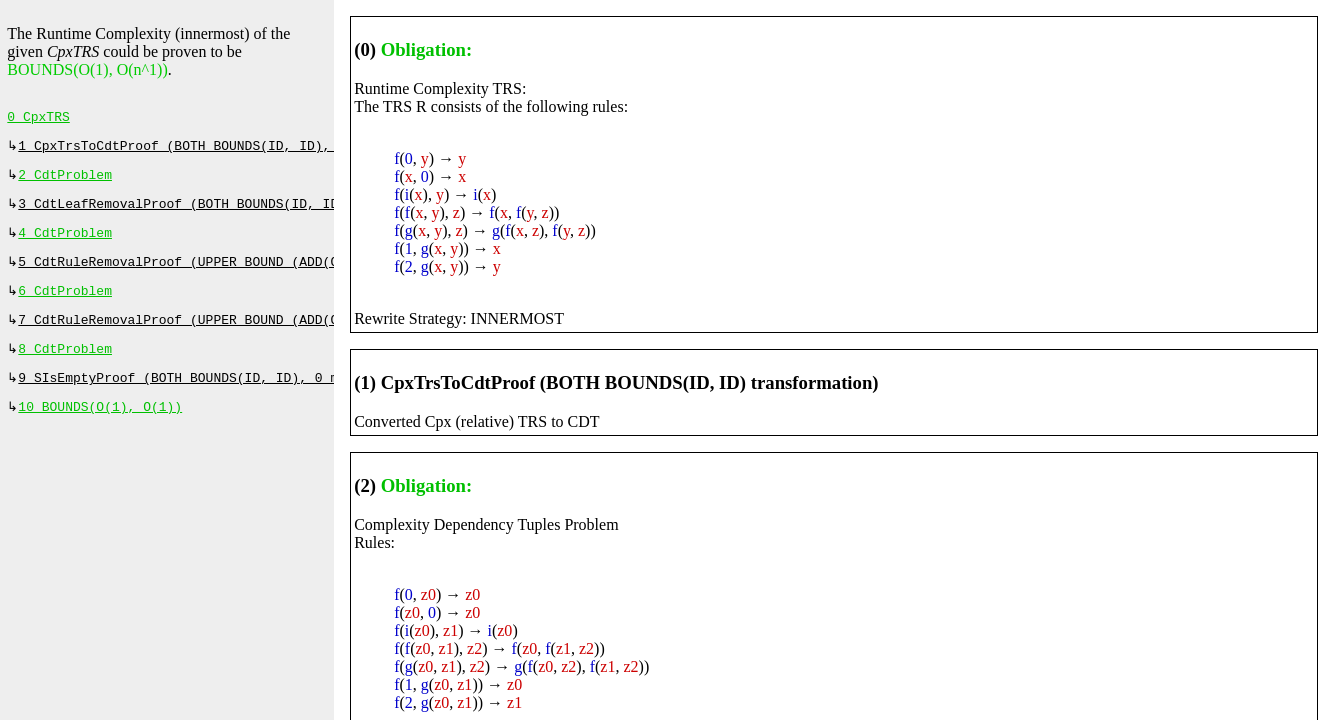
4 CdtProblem (65, 243)
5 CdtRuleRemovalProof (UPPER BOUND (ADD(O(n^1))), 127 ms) (240, 274)
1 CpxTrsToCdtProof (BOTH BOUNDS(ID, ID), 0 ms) (197, 150)
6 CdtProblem (65, 305)
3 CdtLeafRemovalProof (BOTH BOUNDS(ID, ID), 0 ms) (209, 212)
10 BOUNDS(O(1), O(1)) (100, 429)
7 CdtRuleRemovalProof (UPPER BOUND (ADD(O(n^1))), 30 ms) (236, 336)
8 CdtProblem (65, 367)
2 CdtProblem (65, 181)
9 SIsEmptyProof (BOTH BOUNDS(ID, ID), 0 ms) (185, 398)
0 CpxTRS (38, 119)
